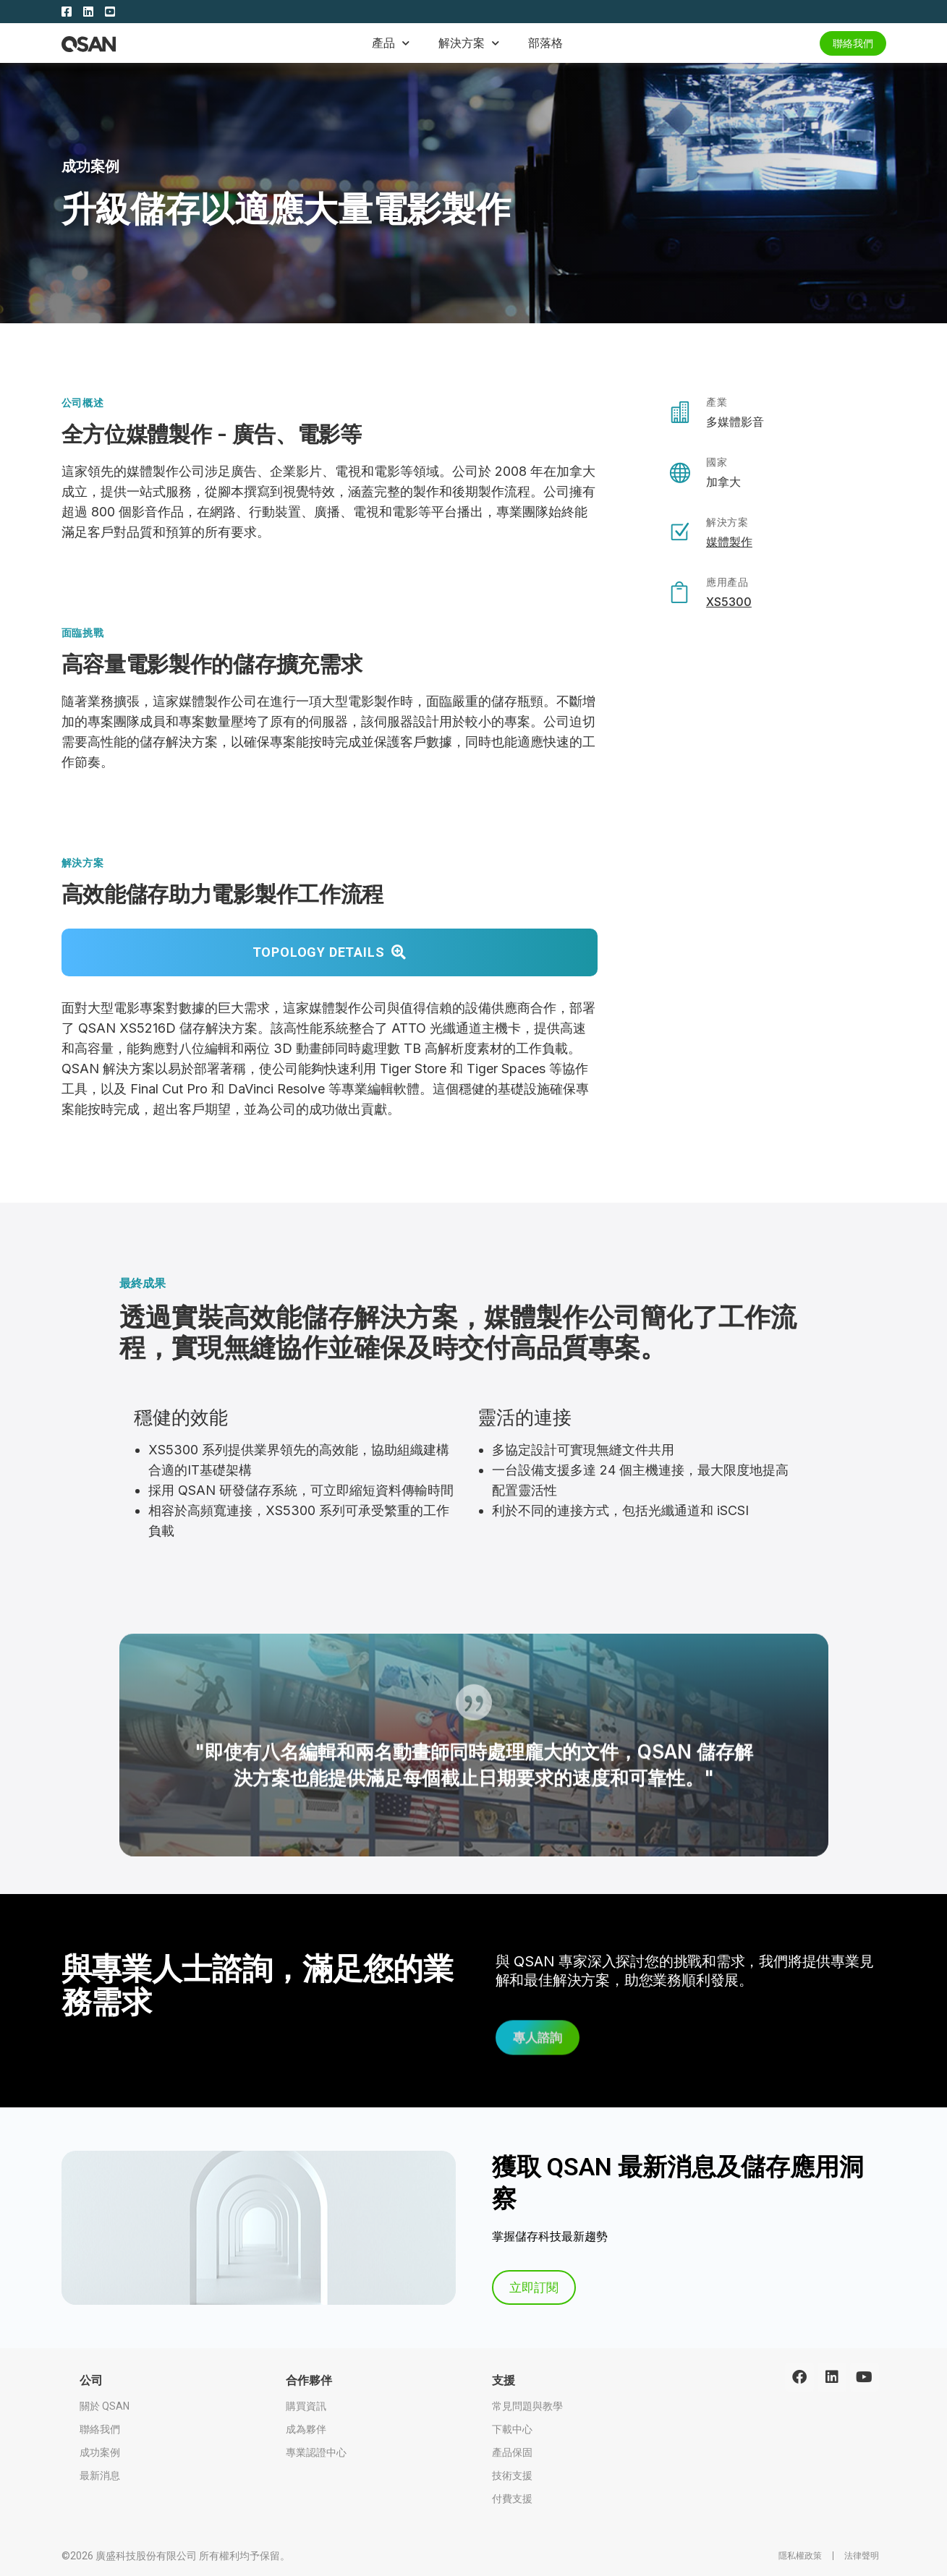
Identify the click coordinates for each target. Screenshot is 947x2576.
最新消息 (100, 2475)
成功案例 (90, 166)
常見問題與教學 (527, 2406)
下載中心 (512, 2429)
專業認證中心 (316, 2452)
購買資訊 (306, 2406)
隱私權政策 (800, 2556)
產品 (390, 43)
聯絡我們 (100, 2429)
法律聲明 (861, 2556)
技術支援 (512, 2475)
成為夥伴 (306, 2429)
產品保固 (512, 2452)
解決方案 (468, 43)
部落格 (545, 42)
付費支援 (512, 2498)
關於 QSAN (104, 2406)
